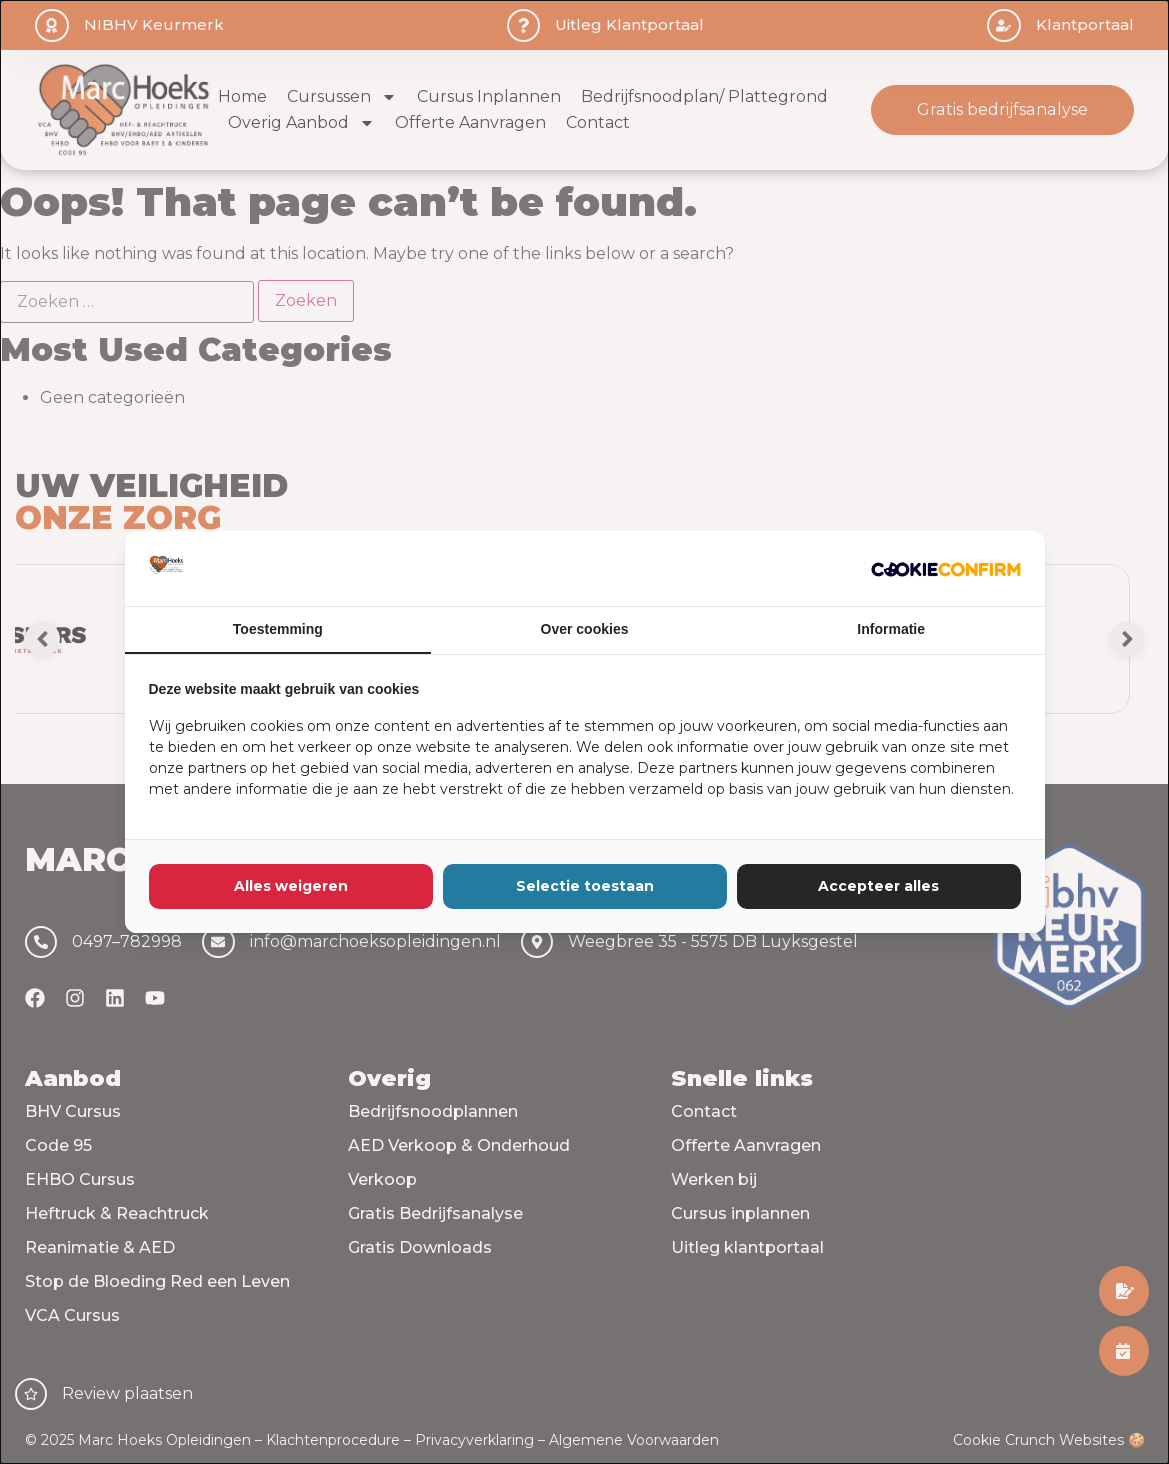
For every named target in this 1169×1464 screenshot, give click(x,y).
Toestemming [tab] (278, 629)
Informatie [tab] (891, 629)
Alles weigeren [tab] (291, 886)
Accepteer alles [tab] (878, 886)
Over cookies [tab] (585, 629)
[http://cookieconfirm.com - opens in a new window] (946, 569)
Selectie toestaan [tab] (585, 886)
